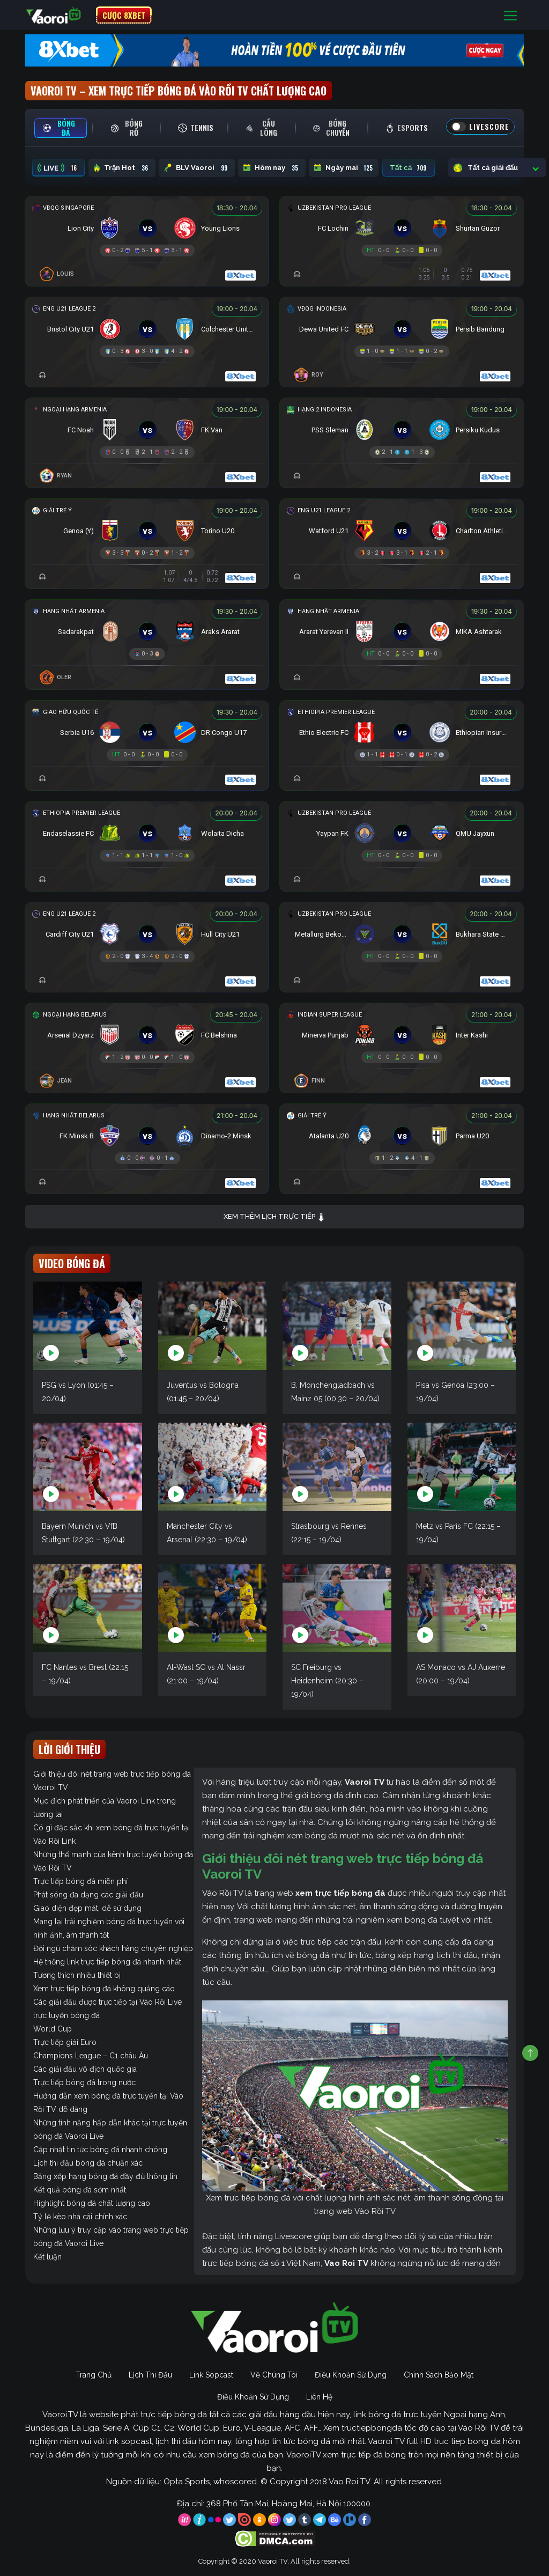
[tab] (60, 127)
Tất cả (408, 168)
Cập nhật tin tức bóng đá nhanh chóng (100, 2149)
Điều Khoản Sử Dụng (351, 2375)
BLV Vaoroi (197, 168)
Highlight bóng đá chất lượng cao (91, 2203)
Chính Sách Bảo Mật (438, 2375)
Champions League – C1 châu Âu (90, 2055)
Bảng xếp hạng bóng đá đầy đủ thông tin (105, 2176)
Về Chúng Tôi (274, 2375)
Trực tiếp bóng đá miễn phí (80, 1881)
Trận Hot (122, 168)
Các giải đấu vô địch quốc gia (85, 2069)
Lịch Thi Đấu (150, 2375)
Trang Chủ (94, 2375)
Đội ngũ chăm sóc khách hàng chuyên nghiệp (113, 1948)
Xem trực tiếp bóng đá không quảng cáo (104, 1988)
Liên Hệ (319, 2397)
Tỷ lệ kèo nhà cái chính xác (80, 2216)
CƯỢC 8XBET (123, 15)
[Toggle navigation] (510, 15)
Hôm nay (272, 168)
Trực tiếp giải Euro (65, 2042)
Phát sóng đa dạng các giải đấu (88, 1894)
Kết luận (47, 2257)
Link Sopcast (211, 2375)
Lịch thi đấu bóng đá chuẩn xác (88, 2163)
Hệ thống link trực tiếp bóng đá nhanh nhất (107, 1961)
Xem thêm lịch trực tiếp (274, 1216)
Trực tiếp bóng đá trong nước (84, 2082)
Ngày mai (344, 168)
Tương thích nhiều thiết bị (77, 1975)
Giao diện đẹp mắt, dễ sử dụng (87, 1908)
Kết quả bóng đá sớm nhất (79, 2189)
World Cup (52, 2029)
